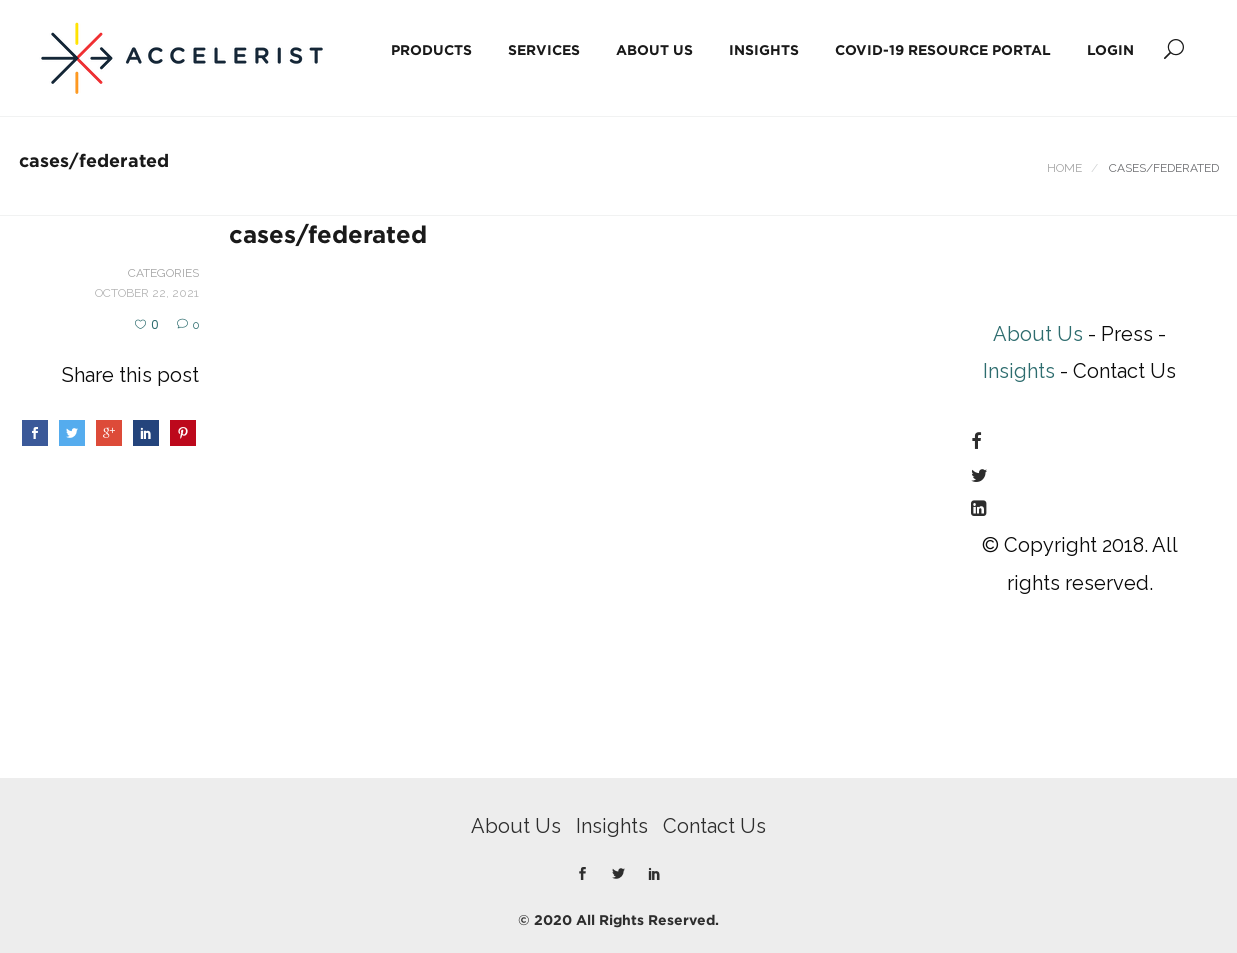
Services (544, 49)
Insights (764, 49)
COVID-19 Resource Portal (943, 49)
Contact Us (714, 826)
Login (1110, 49)
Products (431, 49)
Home (1064, 168)
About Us (654, 49)
